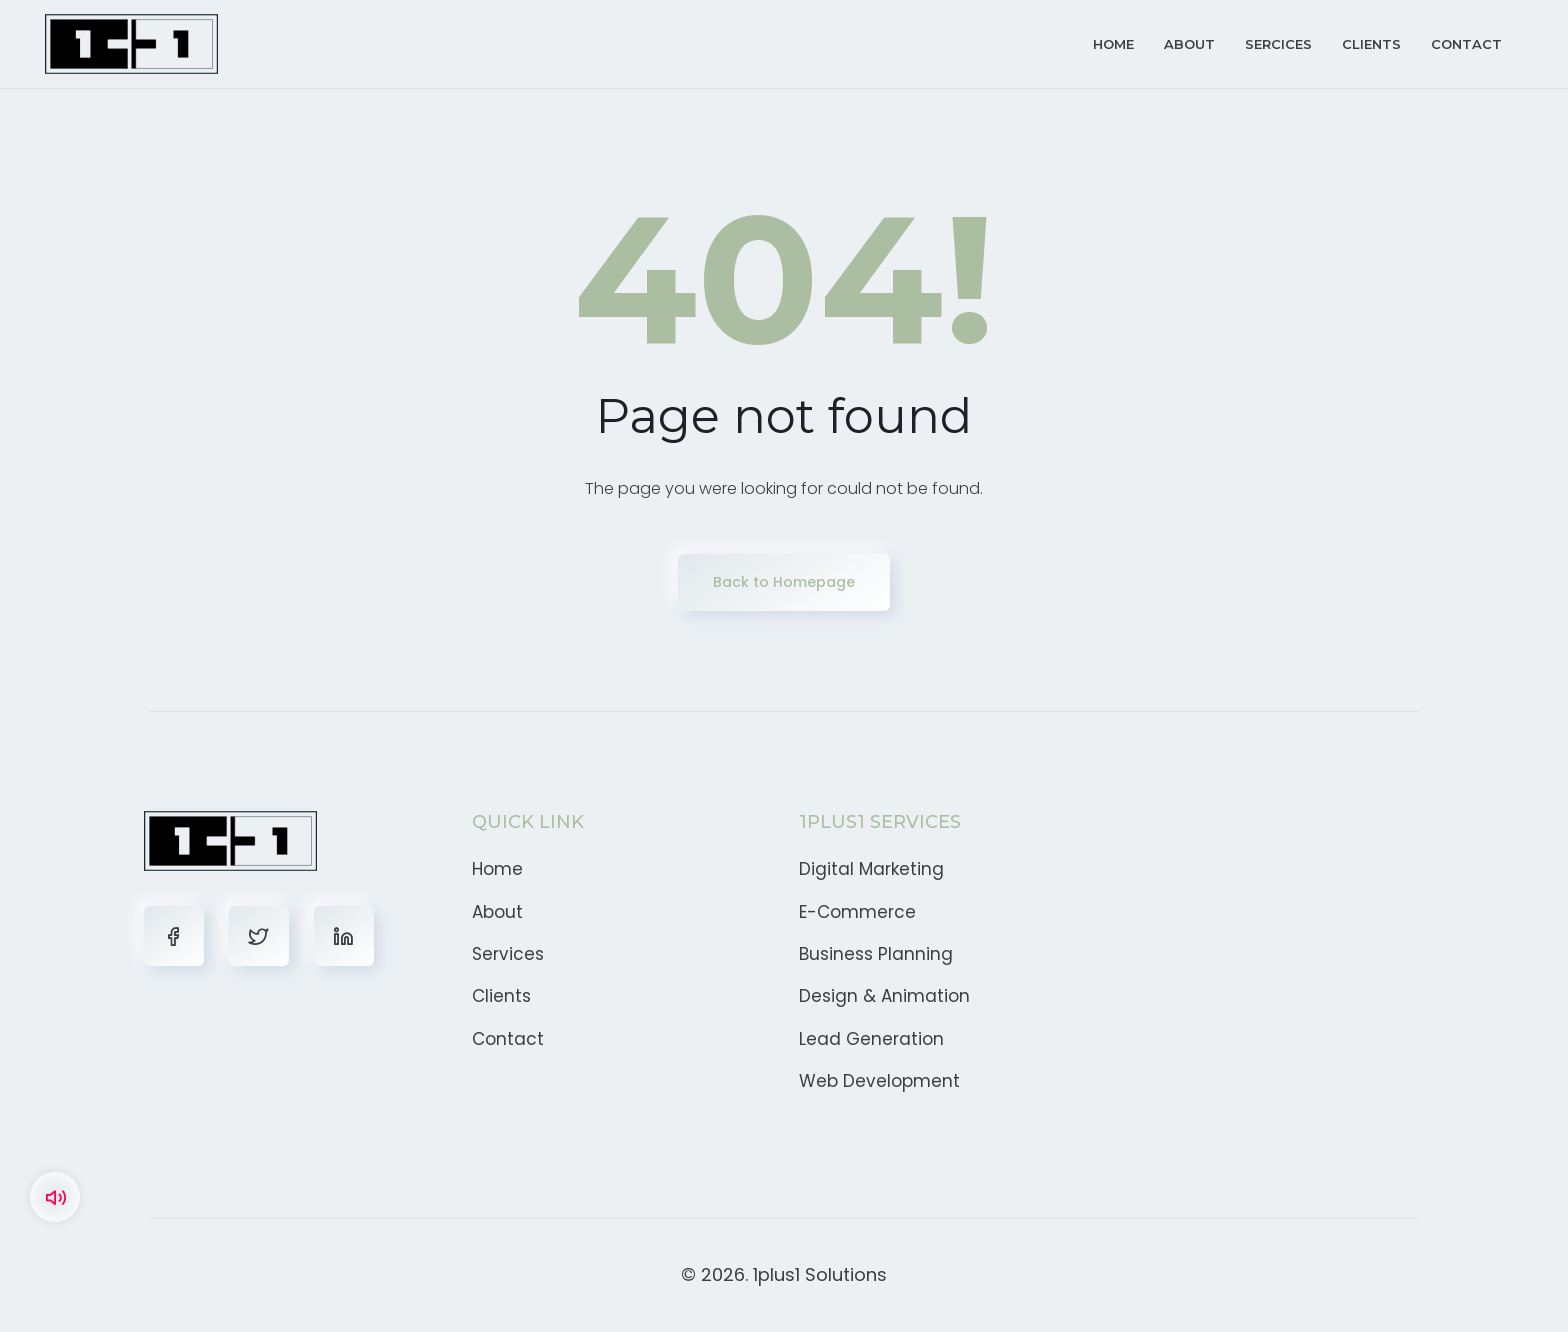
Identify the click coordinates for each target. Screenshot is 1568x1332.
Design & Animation (884, 996)
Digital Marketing (871, 869)
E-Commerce (857, 912)
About (1189, 44)
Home (1113, 44)
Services (508, 954)
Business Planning (876, 954)
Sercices (1278, 44)
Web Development (879, 1081)
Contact (1466, 44)
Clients (1371, 44)
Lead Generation (871, 1039)
